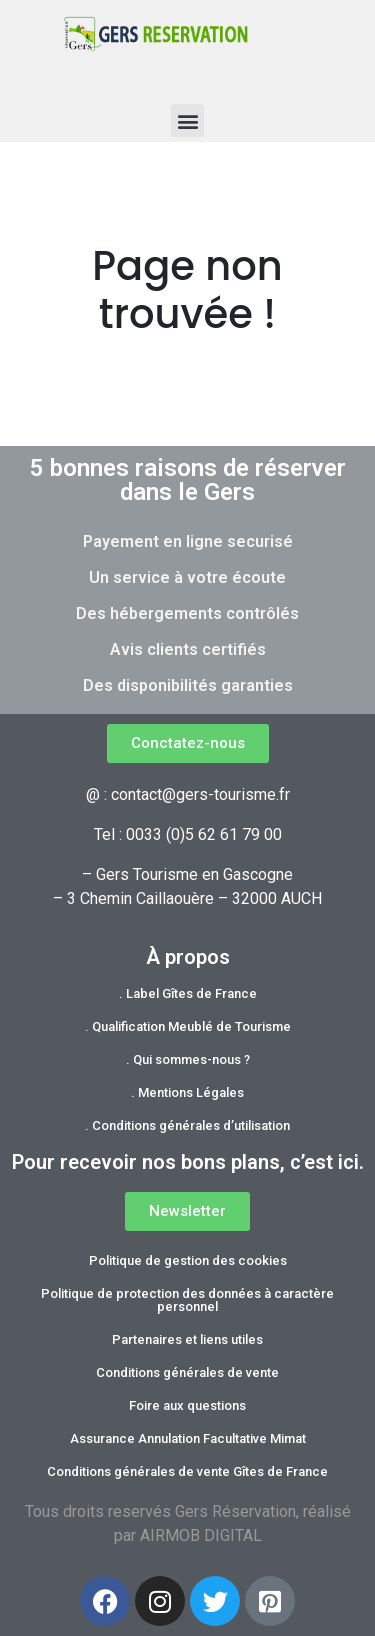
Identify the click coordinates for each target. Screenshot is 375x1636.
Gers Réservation (235, 1511)
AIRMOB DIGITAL (201, 1535)
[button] (187, 120)
